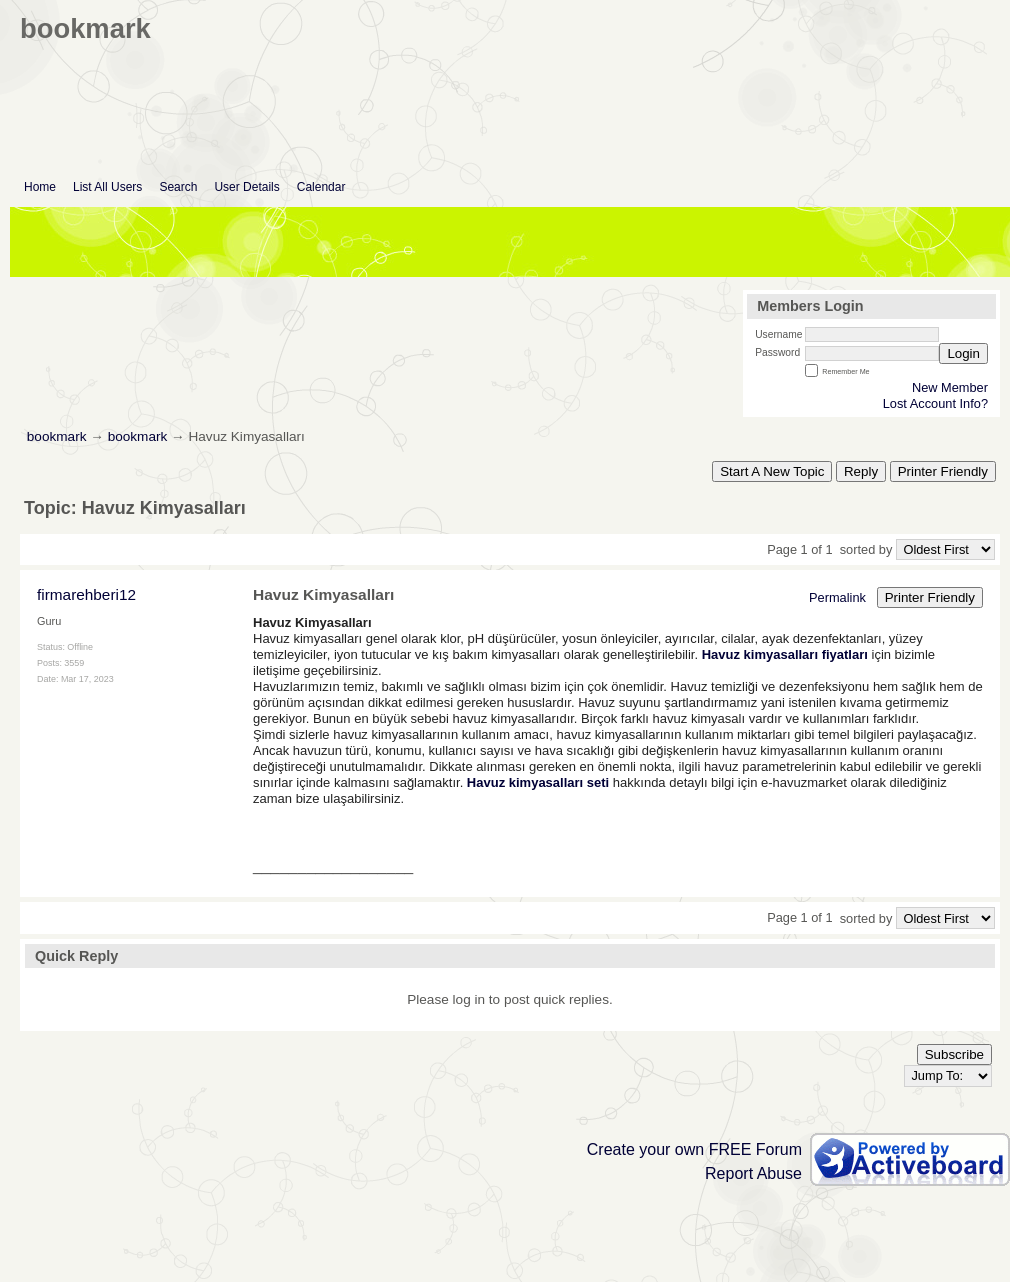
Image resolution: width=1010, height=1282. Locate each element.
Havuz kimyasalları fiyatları (785, 654)
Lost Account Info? (935, 403)
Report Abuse (753, 1173)
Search (178, 187)
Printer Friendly (943, 471)
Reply (861, 471)
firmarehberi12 (86, 594)
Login (963, 353)
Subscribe (954, 1054)
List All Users (107, 187)
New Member (950, 387)
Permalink (837, 597)
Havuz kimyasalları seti (538, 782)
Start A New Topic (772, 471)
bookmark (57, 436)
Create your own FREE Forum (694, 1149)
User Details (246, 187)
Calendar (321, 187)
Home (40, 187)
